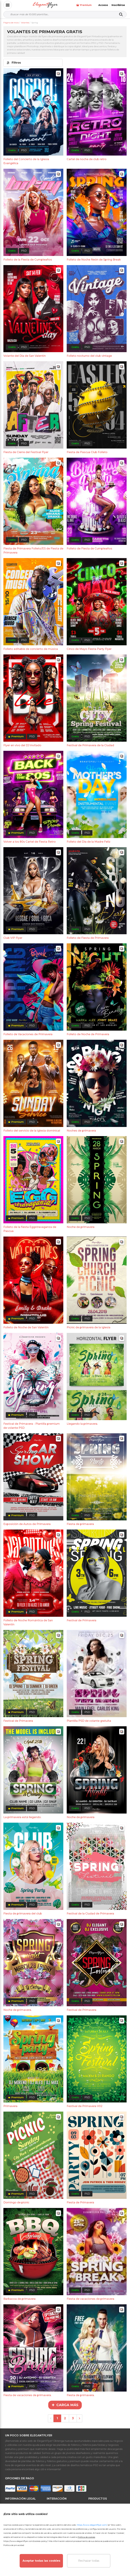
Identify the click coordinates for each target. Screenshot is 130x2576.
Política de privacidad (13, 2545)
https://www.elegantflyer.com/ (92, 2525)
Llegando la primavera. (82, 1423)
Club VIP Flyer (12, 937)
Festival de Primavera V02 (84, 2106)
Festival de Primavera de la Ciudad (90, 745)
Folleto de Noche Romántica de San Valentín (28, 1622)
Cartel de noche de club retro (86, 159)
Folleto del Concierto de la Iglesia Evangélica (26, 161)
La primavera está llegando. (22, 1817)
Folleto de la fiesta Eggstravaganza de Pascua (29, 1229)
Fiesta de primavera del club (22, 1913)
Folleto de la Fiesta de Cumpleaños (27, 259)
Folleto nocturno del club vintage (89, 355)
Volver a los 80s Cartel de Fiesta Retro (29, 841)
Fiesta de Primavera (80, 2202)
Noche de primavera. (17, 2010)
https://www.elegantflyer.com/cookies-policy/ (25, 2541)
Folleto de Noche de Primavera (88, 1034)
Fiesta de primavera (80, 1524)
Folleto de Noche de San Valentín (26, 1327)
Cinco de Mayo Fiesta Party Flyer (89, 649)
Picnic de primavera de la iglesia (88, 1327)
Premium (84, 5)
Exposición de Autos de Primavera (27, 1524)
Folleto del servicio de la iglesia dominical (31, 1130)
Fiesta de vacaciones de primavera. (27, 2395)
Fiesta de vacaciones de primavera (90, 2298)
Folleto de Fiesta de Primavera (88, 937)
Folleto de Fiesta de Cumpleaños (89, 548)
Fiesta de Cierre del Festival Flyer (25, 452)
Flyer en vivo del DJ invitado (22, 745)
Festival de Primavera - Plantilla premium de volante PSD (31, 1425)
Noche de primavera (80, 1227)
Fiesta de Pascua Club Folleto (87, 452)
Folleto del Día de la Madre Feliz (88, 841)
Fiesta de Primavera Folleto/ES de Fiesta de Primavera (33, 550)
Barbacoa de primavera (19, 2298)
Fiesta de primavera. (80, 2395)
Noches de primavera (81, 1130)
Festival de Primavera (81, 1620)
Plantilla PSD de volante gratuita (89, 1720)
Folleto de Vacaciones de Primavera (27, 1034)
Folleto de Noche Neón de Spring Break (94, 259)
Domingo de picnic (16, 2202)
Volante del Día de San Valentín (24, 355)
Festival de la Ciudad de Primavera (90, 1913)
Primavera (10, 2106)
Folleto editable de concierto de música (30, 649)
